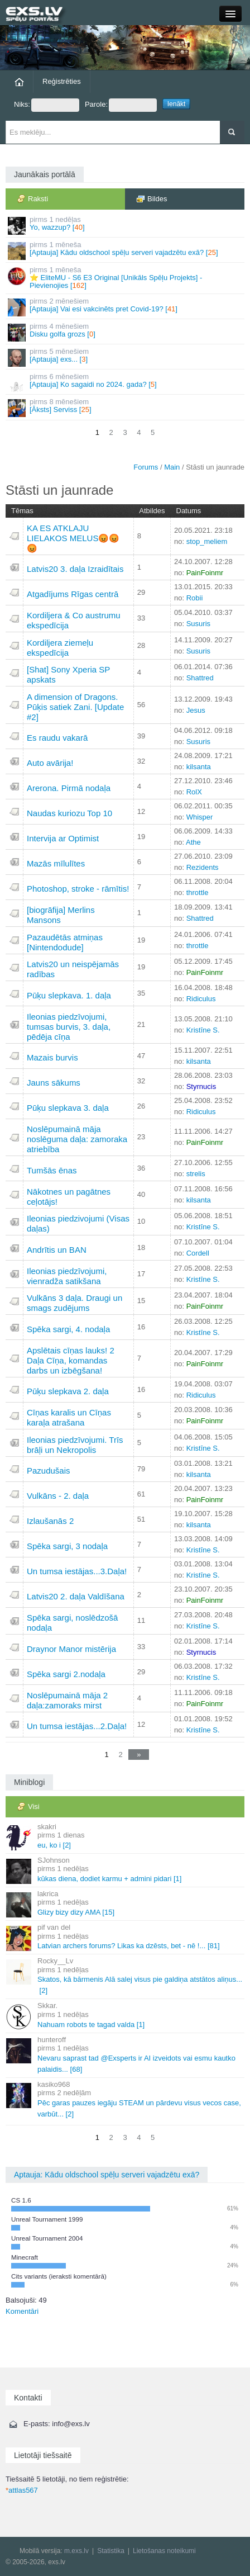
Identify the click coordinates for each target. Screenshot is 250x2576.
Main (172, 467)
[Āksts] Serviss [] (126, 407)
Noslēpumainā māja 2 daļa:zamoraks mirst (67, 1700)
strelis (195, 1173)
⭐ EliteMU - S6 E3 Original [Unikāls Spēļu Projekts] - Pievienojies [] (126, 278)
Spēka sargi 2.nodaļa (66, 1674)
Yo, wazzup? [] (126, 225)
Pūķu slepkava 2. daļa (68, 1391)
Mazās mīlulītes (56, 863)
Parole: (121, 105)
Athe (193, 842)
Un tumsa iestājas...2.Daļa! (77, 1726)
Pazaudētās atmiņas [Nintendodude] (65, 942)
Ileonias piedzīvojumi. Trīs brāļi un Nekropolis (75, 1445)
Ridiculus (201, 999)
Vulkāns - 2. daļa (58, 1495)
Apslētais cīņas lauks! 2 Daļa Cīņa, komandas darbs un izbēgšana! (70, 1360)
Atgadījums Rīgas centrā (72, 594)
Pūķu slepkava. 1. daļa (69, 995)
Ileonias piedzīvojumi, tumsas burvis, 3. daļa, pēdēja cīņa (68, 1026)
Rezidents (202, 867)
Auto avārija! (50, 763)
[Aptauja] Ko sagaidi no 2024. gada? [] (126, 382)
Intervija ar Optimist (63, 838)
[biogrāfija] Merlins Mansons (61, 915)
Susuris (198, 623)
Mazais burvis (52, 1057)
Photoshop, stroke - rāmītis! (78, 888)
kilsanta (198, 767)
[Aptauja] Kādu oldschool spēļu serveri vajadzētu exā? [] (126, 250)
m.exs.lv (76, 2551)
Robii (194, 598)
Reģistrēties (61, 81)
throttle (197, 892)
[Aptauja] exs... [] (126, 357)
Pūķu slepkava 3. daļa (68, 1107)
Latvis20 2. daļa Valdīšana (75, 1596)
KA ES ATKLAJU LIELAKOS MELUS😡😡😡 (73, 538)
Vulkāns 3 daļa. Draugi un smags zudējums (74, 1303)
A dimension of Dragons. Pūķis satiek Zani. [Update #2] (75, 707)
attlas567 (22, 2490)
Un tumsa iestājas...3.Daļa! (77, 1571)
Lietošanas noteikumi (164, 2551)
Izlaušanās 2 (50, 1521)
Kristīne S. (203, 1030)
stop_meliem (207, 541)
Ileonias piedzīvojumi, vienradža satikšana (67, 1276)
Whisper (199, 817)
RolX (194, 792)
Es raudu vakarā (57, 737)
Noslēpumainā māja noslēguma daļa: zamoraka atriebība (77, 1139)
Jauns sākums (53, 1082)
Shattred (200, 678)
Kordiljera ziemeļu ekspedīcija (60, 647)
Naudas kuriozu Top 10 (69, 813)
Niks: (46, 105)
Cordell (197, 1253)
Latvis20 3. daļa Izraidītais (75, 569)
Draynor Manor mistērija (71, 1649)
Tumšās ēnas (51, 1170)
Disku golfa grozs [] (126, 332)
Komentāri (22, 2311)
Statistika (110, 2551)
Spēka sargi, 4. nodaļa (68, 1329)
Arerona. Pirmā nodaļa (68, 788)
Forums (145, 467)
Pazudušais (48, 1470)
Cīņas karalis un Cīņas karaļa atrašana (69, 1417)
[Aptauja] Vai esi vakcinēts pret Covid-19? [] (126, 306)
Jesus (195, 710)
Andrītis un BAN (56, 1249)
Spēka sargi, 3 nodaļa (67, 1546)
